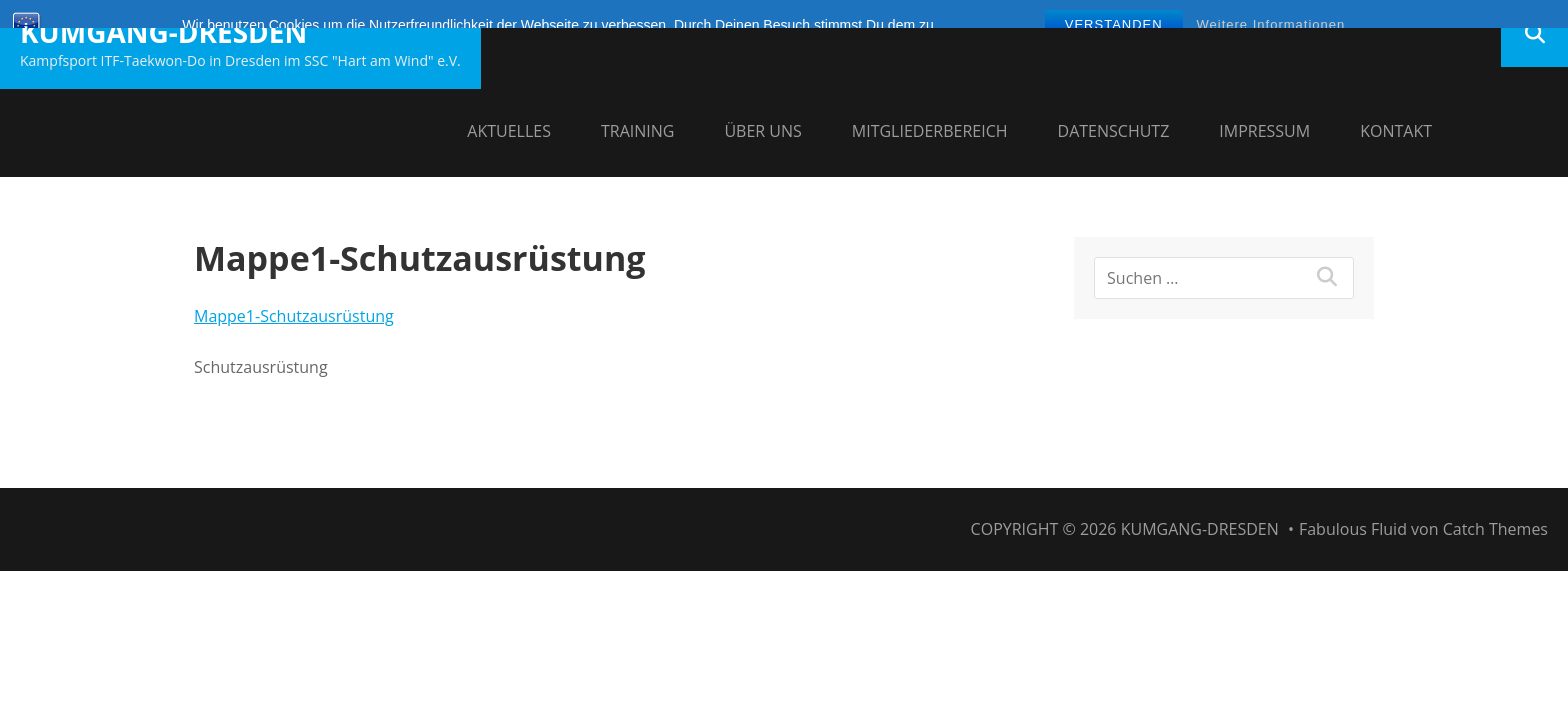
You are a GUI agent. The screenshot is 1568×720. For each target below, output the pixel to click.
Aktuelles (509, 131)
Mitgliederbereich (930, 131)
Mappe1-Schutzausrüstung (294, 316)
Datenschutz (1114, 131)
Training (637, 131)
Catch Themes (1495, 529)
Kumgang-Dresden (163, 32)
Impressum (1264, 131)
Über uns (762, 131)
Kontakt (1396, 131)
